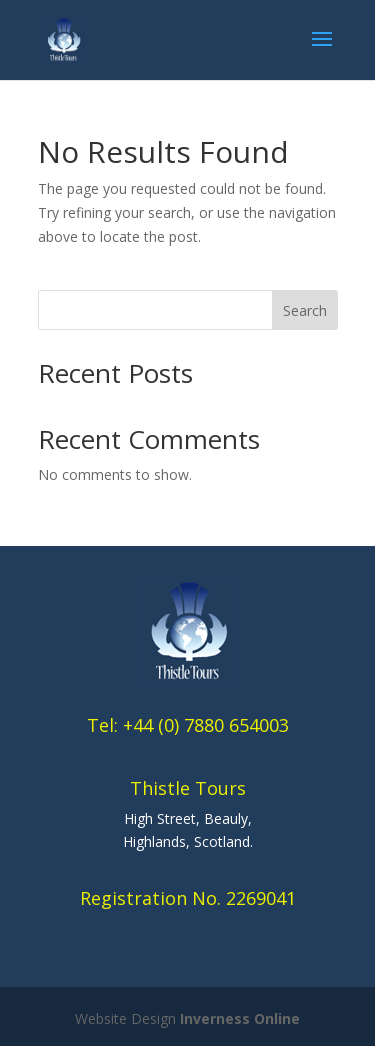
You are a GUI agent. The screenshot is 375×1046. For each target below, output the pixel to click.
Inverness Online (240, 1018)
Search (305, 310)
